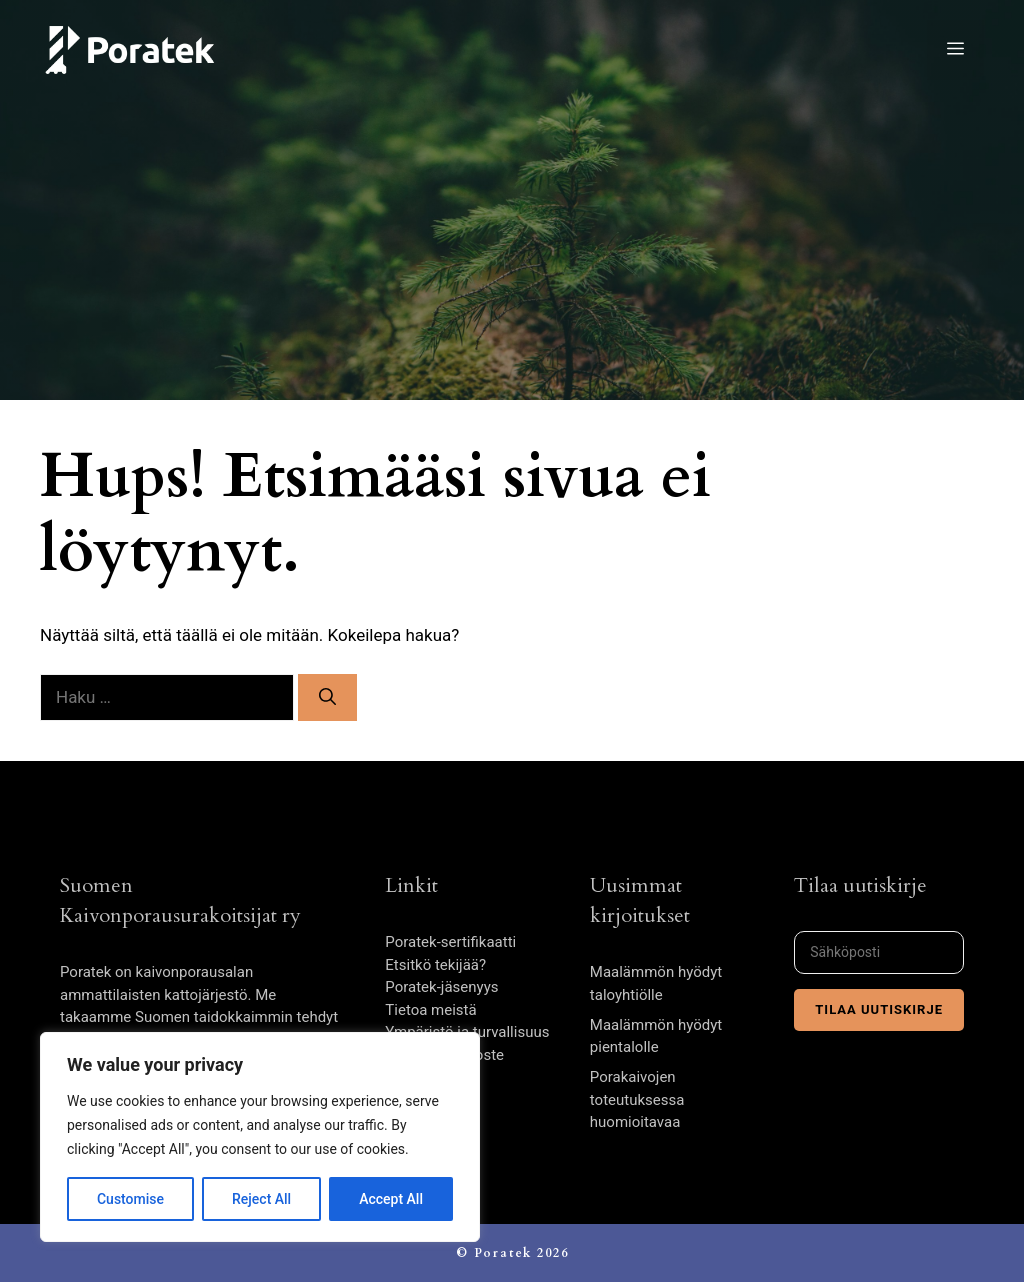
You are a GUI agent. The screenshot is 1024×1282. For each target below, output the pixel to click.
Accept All (391, 1199)
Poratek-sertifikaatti (450, 942)
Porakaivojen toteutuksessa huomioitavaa (637, 1099)
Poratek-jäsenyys (441, 987)
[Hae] (327, 698)
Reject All (261, 1199)
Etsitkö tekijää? (435, 965)
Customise (130, 1199)
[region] (260, 1137)
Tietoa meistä (430, 1010)
